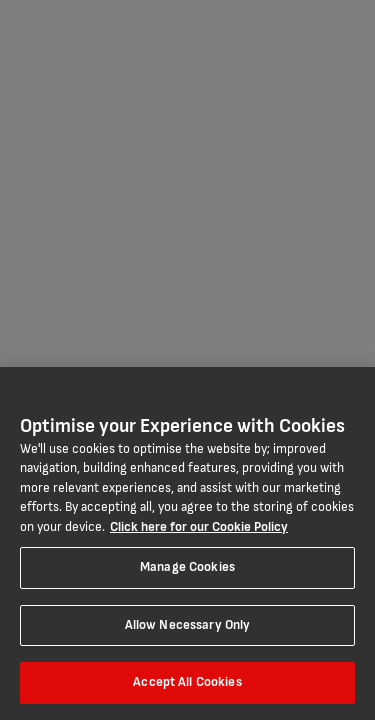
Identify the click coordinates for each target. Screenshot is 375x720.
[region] (187, 543)
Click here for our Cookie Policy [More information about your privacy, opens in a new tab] (199, 527)
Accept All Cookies (187, 682)
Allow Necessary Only (188, 625)
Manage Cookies (187, 567)
